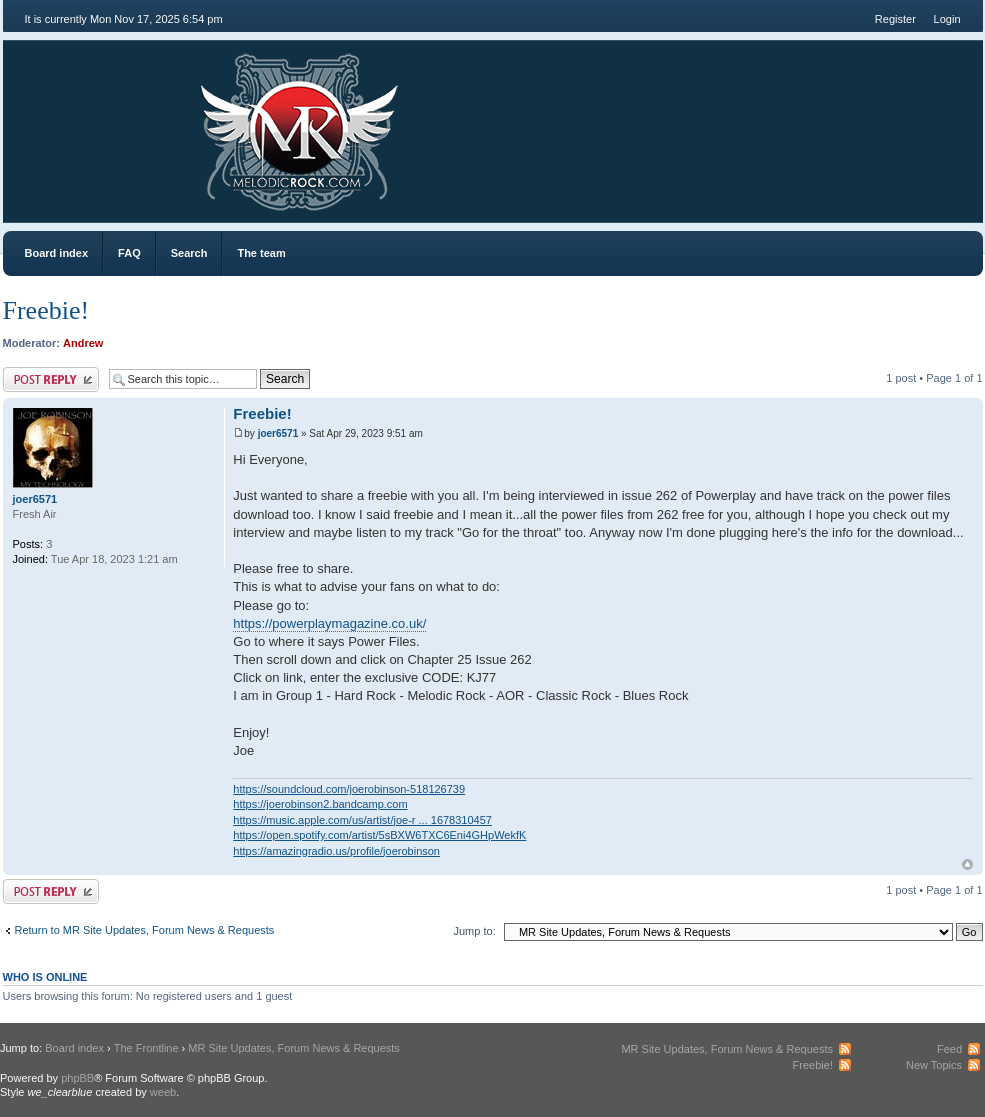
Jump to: (475, 931)
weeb (163, 1092)
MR (115, 119)
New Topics (934, 1065)
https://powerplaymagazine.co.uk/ (329, 623)
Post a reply (51, 379)
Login (947, 19)
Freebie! (46, 310)
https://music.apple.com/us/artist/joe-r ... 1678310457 (362, 820)
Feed (949, 1049)
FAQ (129, 253)
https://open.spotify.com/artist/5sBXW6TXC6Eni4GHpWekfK (379, 835)
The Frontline (146, 1048)
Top (967, 864)
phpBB (77, 1078)
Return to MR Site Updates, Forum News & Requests (145, 930)
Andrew (83, 343)
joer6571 (278, 433)
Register (895, 19)
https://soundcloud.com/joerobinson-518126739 (349, 789)
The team (261, 253)
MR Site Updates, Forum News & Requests (294, 1048)
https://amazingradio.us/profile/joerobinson (336, 851)
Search (189, 253)
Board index (57, 253)
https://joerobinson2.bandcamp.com (320, 804)
